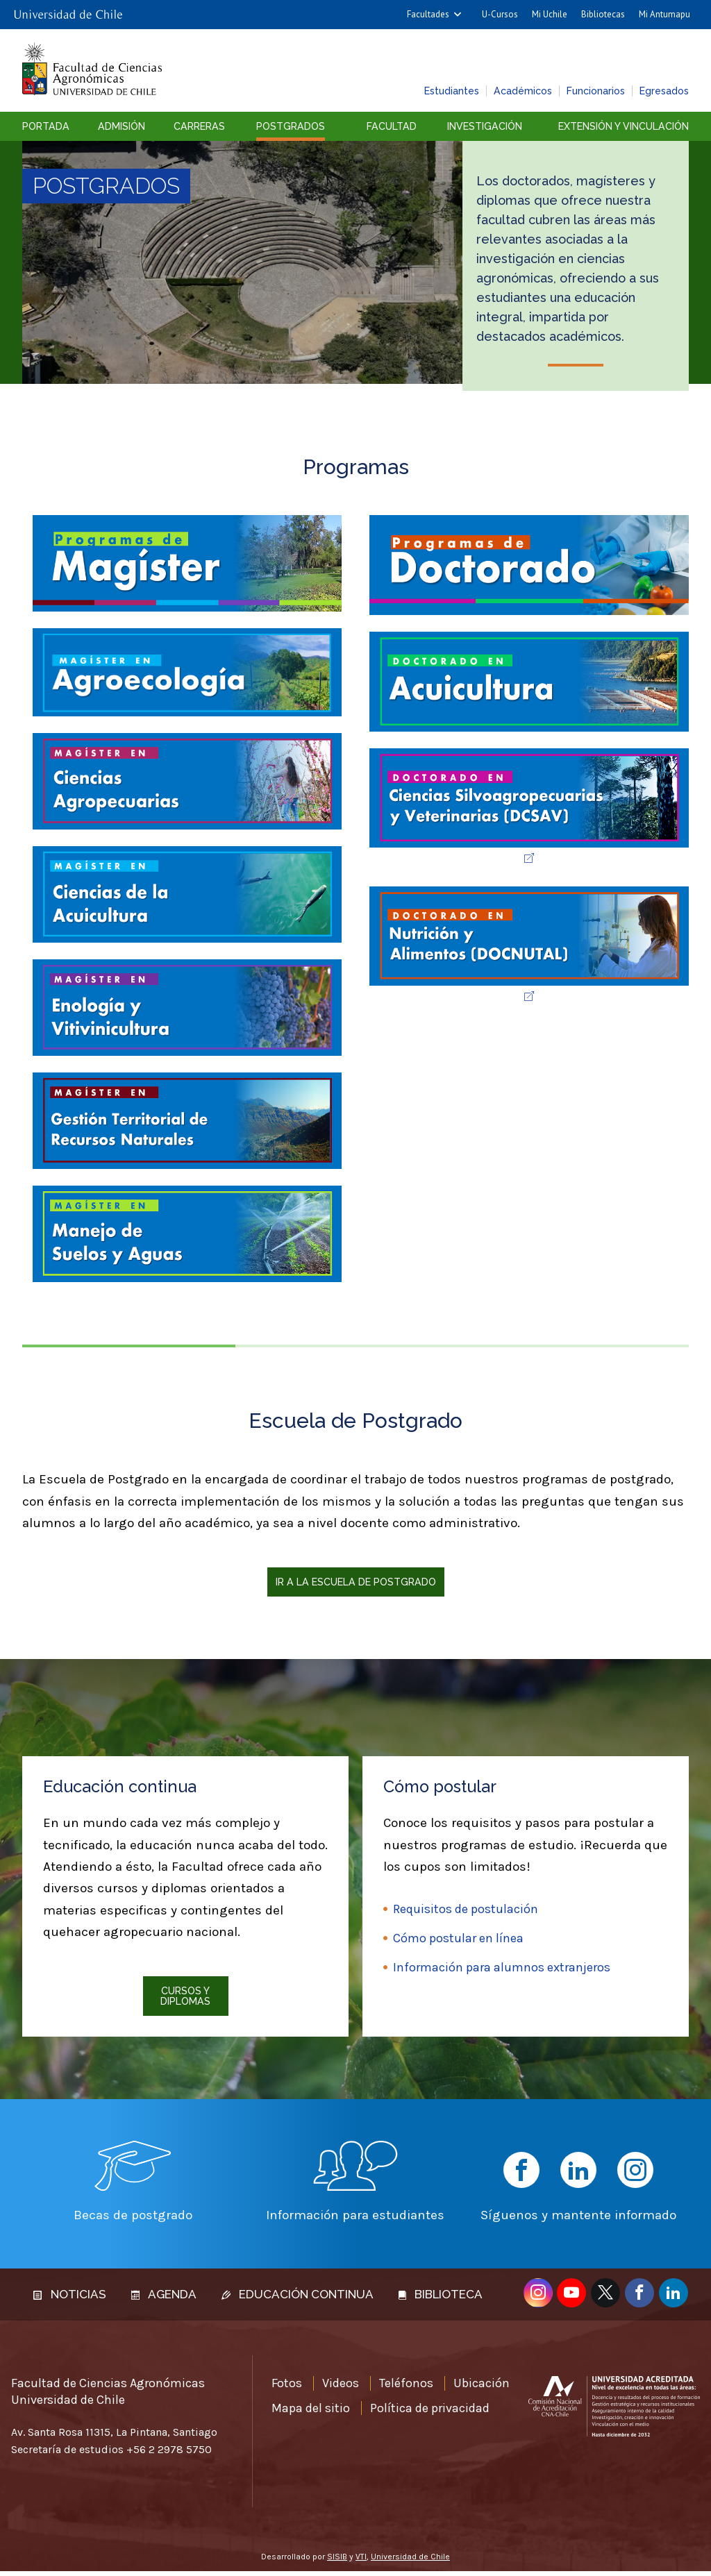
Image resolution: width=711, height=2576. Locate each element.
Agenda (163, 2299)
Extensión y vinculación (623, 126)
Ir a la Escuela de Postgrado (356, 1582)
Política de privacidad (430, 2413)
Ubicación (481, 2388)
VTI (361, 2561)
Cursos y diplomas (185, 1995)
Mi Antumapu (664, 14)
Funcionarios (596, 90)
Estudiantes (451, 90)
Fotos (286, 2388)
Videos (340, 2388)
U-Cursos (500, 14)
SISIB (337, 2561)
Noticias (69, 2299)
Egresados (664, 90)
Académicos (523, 90)
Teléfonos (406, 2388)
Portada (45, 126)
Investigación (484, 126)
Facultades (428, 14)
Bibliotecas (603, 14)
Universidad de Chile (410, 2561)
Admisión (121, 126)
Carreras (199, 126)
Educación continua (297, 2299)
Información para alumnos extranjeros (501, 1967)
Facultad (392, 126)
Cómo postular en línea (458, 1938)
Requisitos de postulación (465, 1909)
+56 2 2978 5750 (169, 2454)
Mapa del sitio (310, 2413)
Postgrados (290, 126)
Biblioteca (441, 2299)
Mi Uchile (549, 14)
